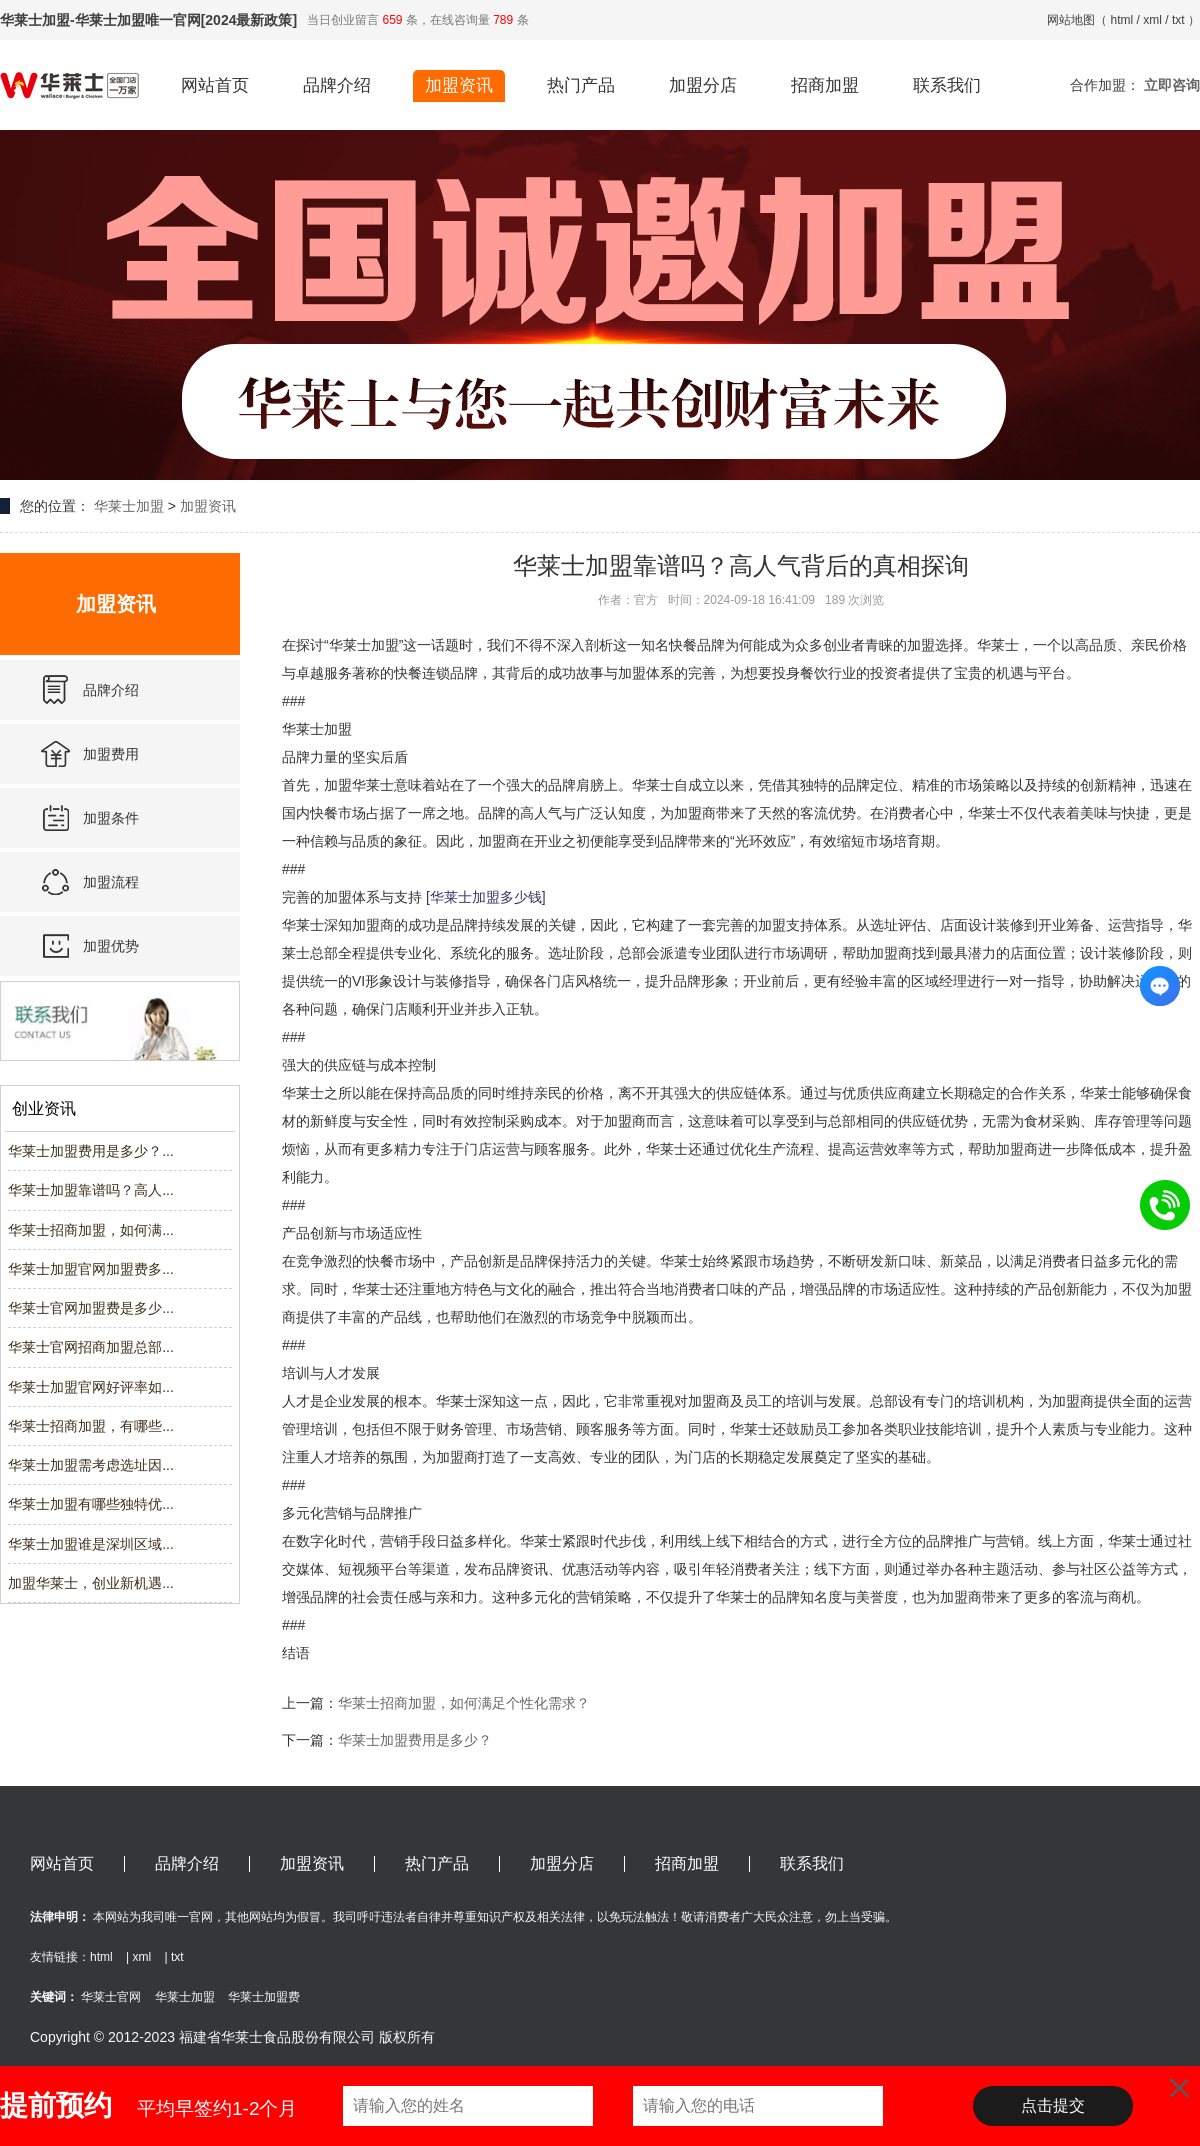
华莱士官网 (111, 1997)
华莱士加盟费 (264, 1997)
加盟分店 (703, 85)
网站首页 (215, 85)
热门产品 (581, 85)
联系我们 (947, 85)
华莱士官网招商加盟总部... (91, 1347)
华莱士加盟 (129, 506)
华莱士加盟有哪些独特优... (91, 1504)
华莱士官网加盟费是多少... (91, 1308)
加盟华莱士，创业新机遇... (91, 1583)
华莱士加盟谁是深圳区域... (91, 1544)
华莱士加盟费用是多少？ (415, 1740)
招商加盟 (825, 85)
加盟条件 (111, 818)
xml (1152, 20)
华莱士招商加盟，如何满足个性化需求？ (464, 1703)
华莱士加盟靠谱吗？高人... (91, 1190)
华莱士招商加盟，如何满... (91, 1230)
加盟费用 (111, 754)
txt (1178, 20)
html (1122, 20)
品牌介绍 (337, 85)
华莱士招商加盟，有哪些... (91, 1426)
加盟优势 (111, 946)
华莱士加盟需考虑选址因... (91, 1465)
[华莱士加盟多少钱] (486, 897)
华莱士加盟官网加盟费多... (91, 1269)
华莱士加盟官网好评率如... (91, 1387)
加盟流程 (111, 882)
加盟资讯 (459, 85)
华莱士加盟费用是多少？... (91, 1151)
